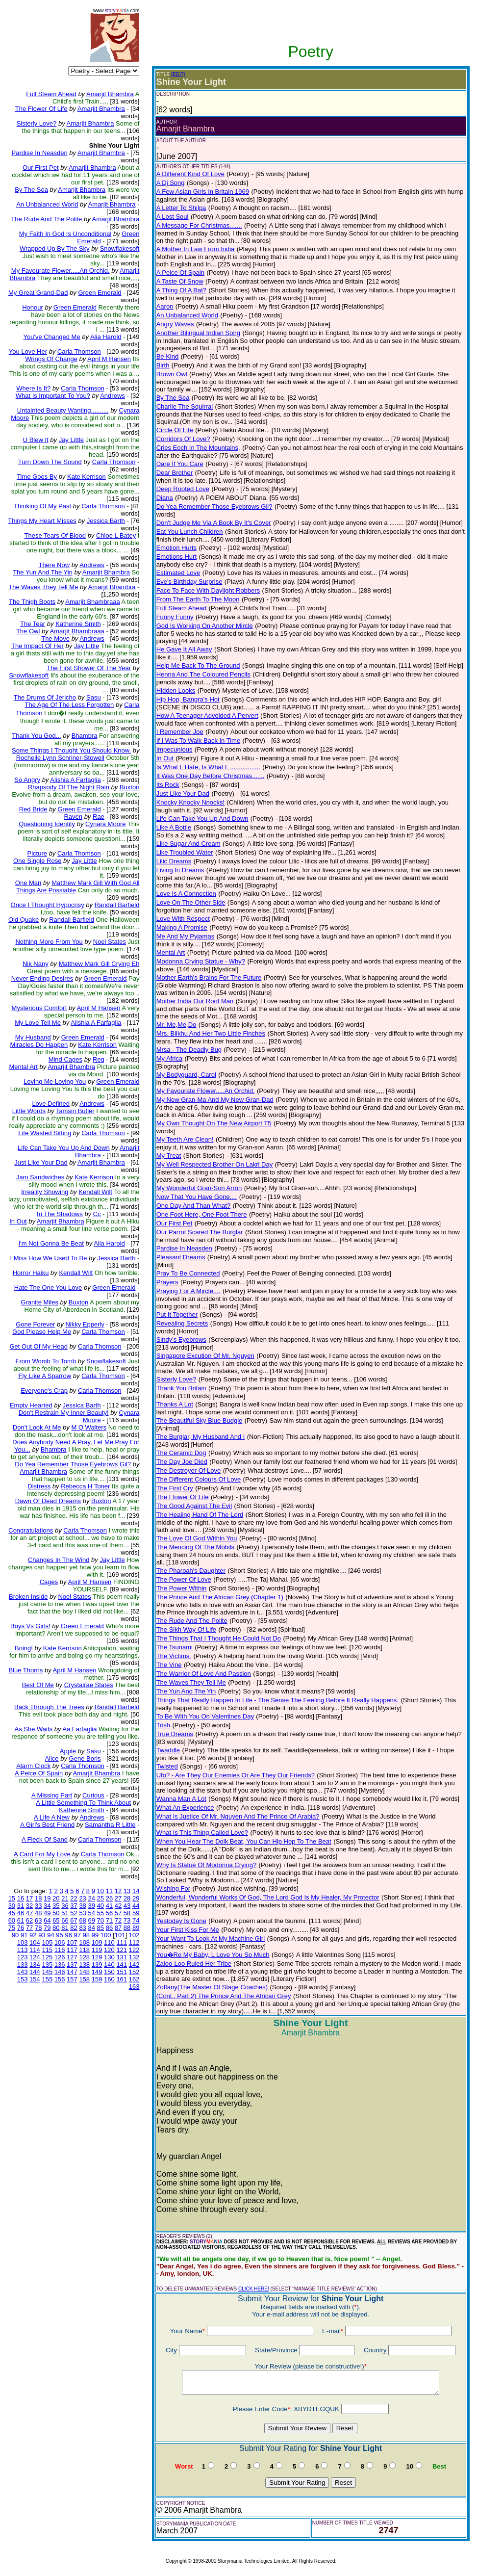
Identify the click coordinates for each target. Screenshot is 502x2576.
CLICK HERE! (253, 2288)
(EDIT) (178, 74)
